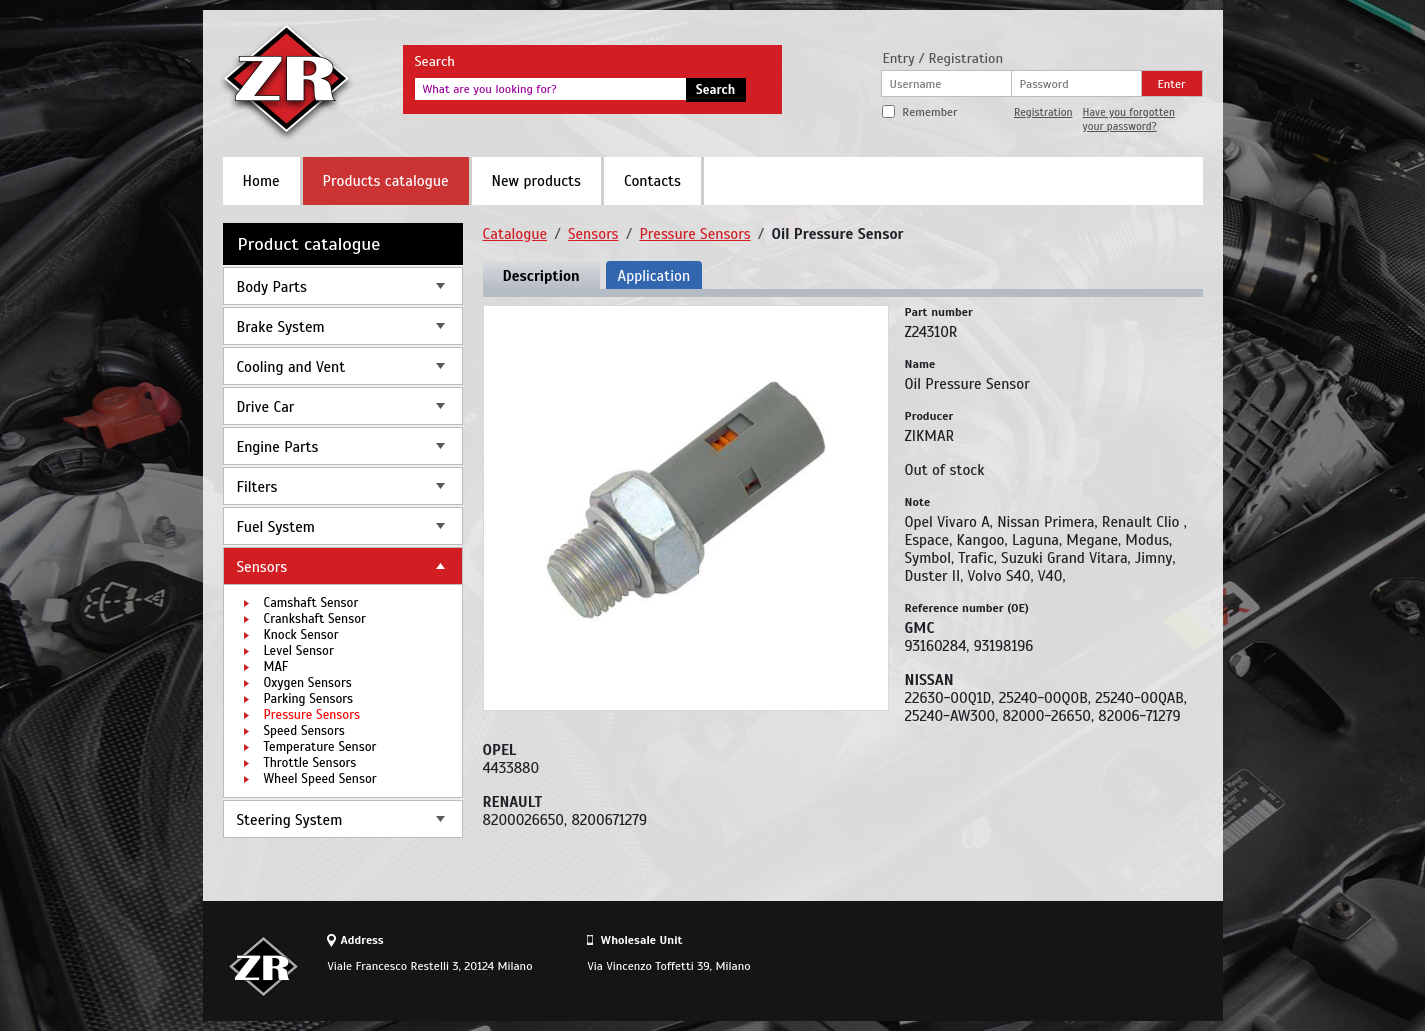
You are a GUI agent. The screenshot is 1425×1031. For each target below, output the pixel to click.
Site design (1092, 966)
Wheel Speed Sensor (320, 779)
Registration (1043, 112)
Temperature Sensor (320, 747)
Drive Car (266, 407)
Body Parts (272, 287)
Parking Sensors (309, 699)
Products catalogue (386, 181)
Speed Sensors (304, 731)
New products (536, 181)
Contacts (652, 181)
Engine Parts (278, 447)
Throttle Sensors (310, 763)
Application (654, 276)
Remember (929, 112)
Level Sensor (299, 651)
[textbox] (550, 89)
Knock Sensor (301, 635)
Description (541, 276)
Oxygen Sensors (308, 683)
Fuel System (276, 527)
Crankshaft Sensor (315, 619)
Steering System (290, 820)
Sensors (262, 567)
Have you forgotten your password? (1129, 119)
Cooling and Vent (291, 367)
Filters (257, 487)
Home (261, 181)
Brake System (281, 327)
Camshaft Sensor (311, 603)
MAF (276, 667)
